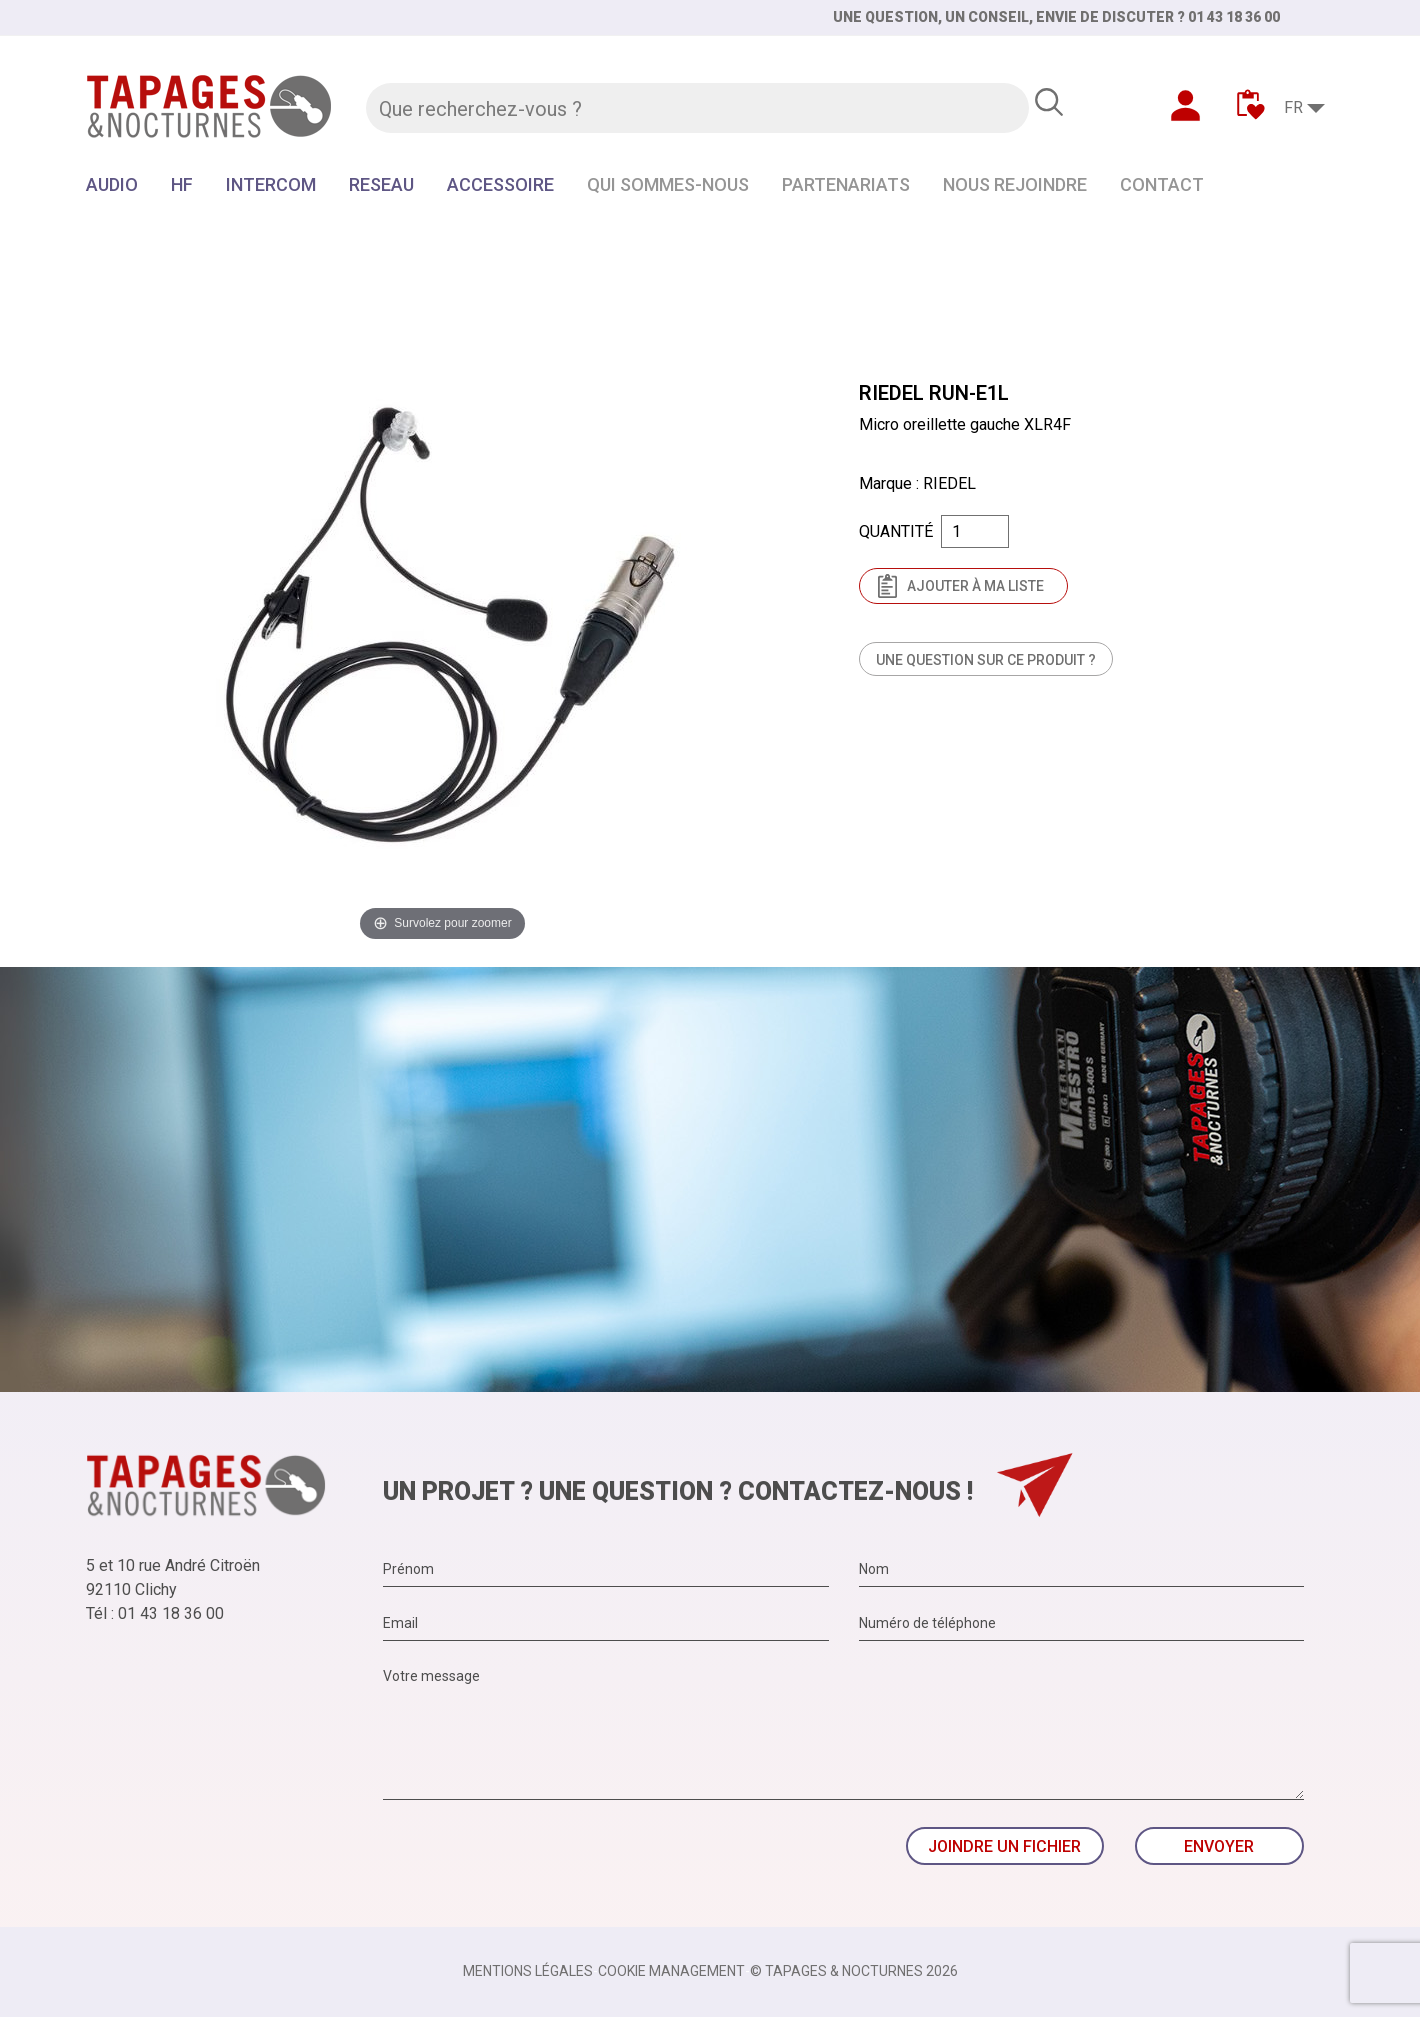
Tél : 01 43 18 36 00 (155, 1613)
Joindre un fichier (1004, 1846)
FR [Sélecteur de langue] (1293, 107)
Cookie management (671, 1971)
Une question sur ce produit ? (986, 660)
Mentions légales (528, 1971)
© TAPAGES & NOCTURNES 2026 (854, 1971)
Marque (885, 483)
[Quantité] (975, 531)
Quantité (896, 531)
